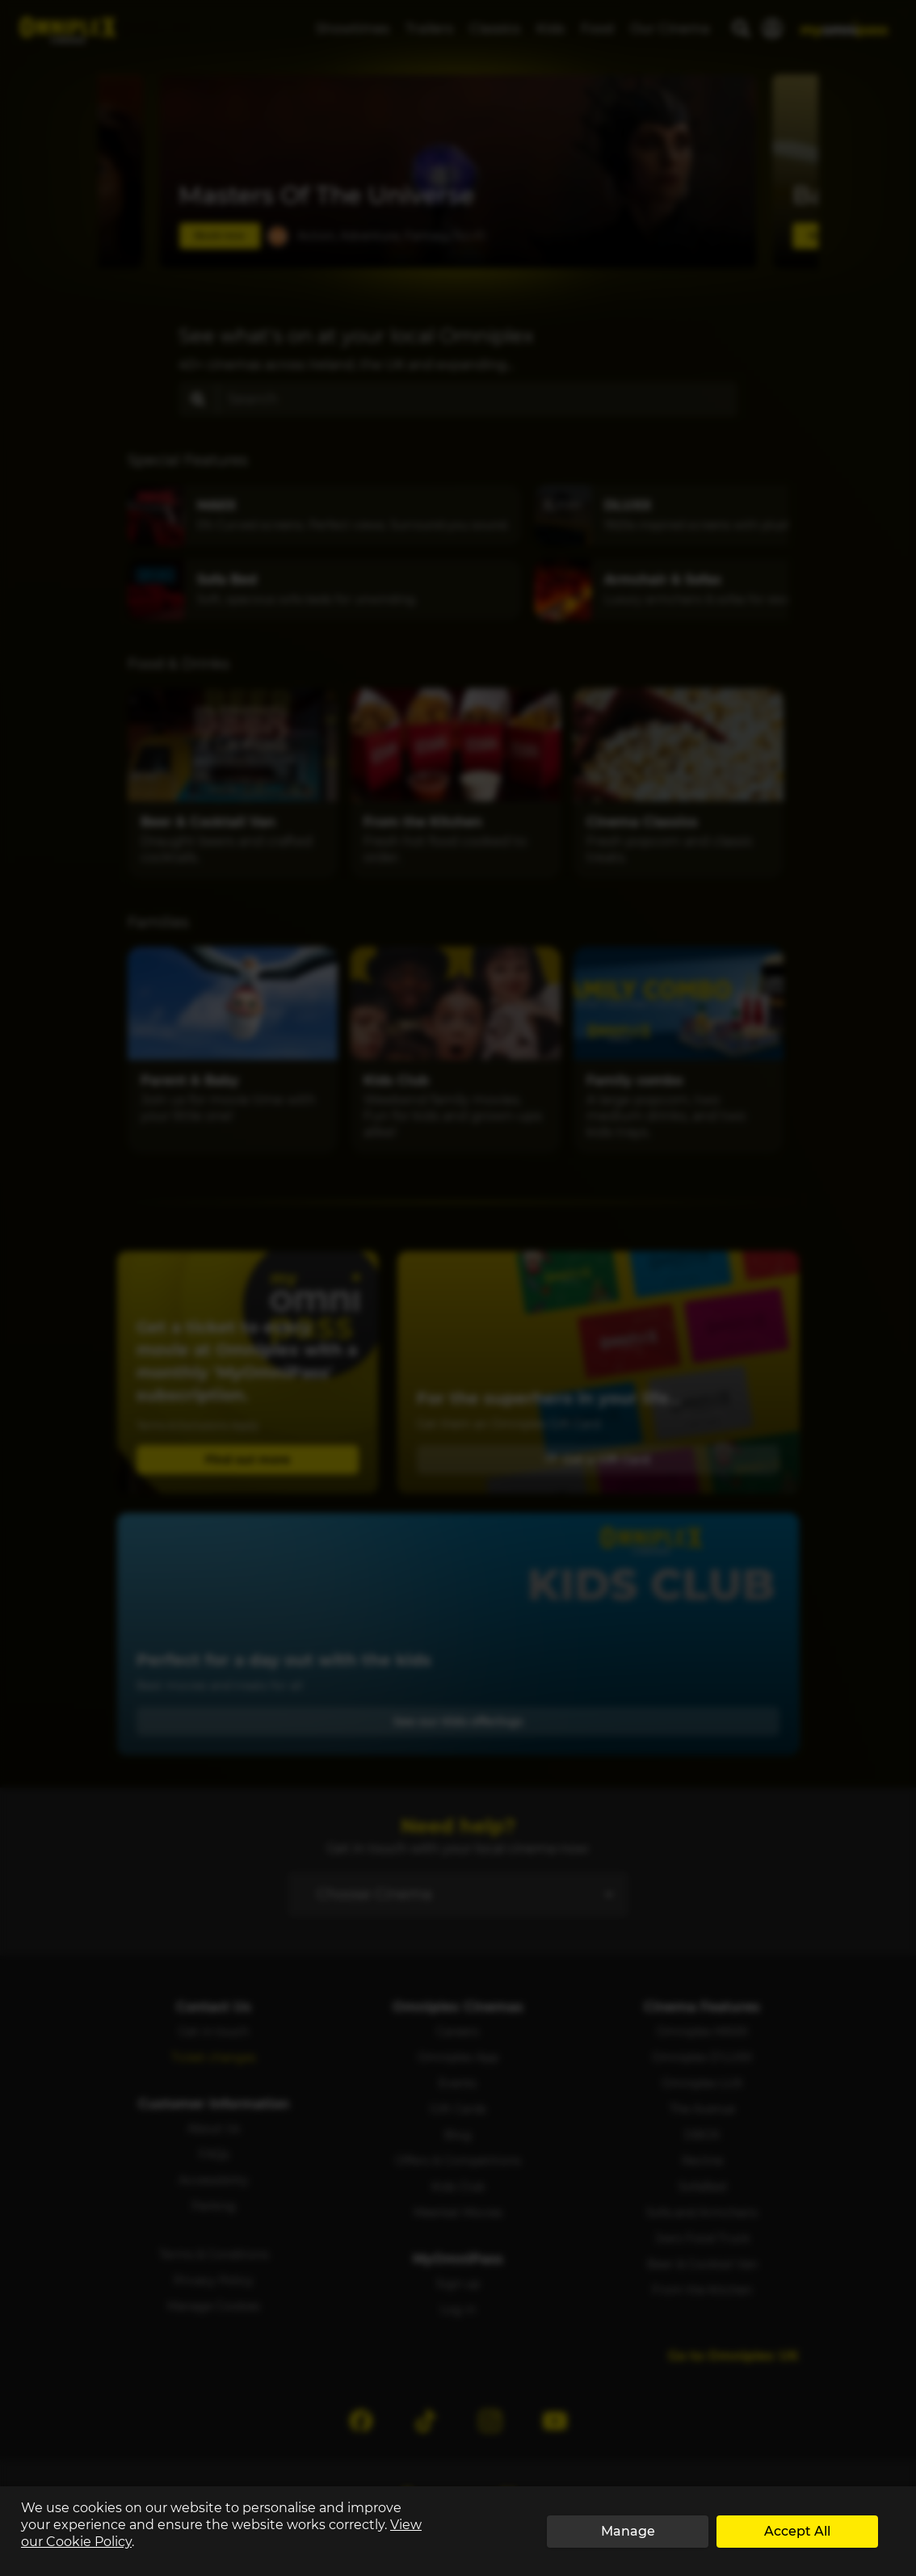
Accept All (797, 2531)
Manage (628, 2531)
